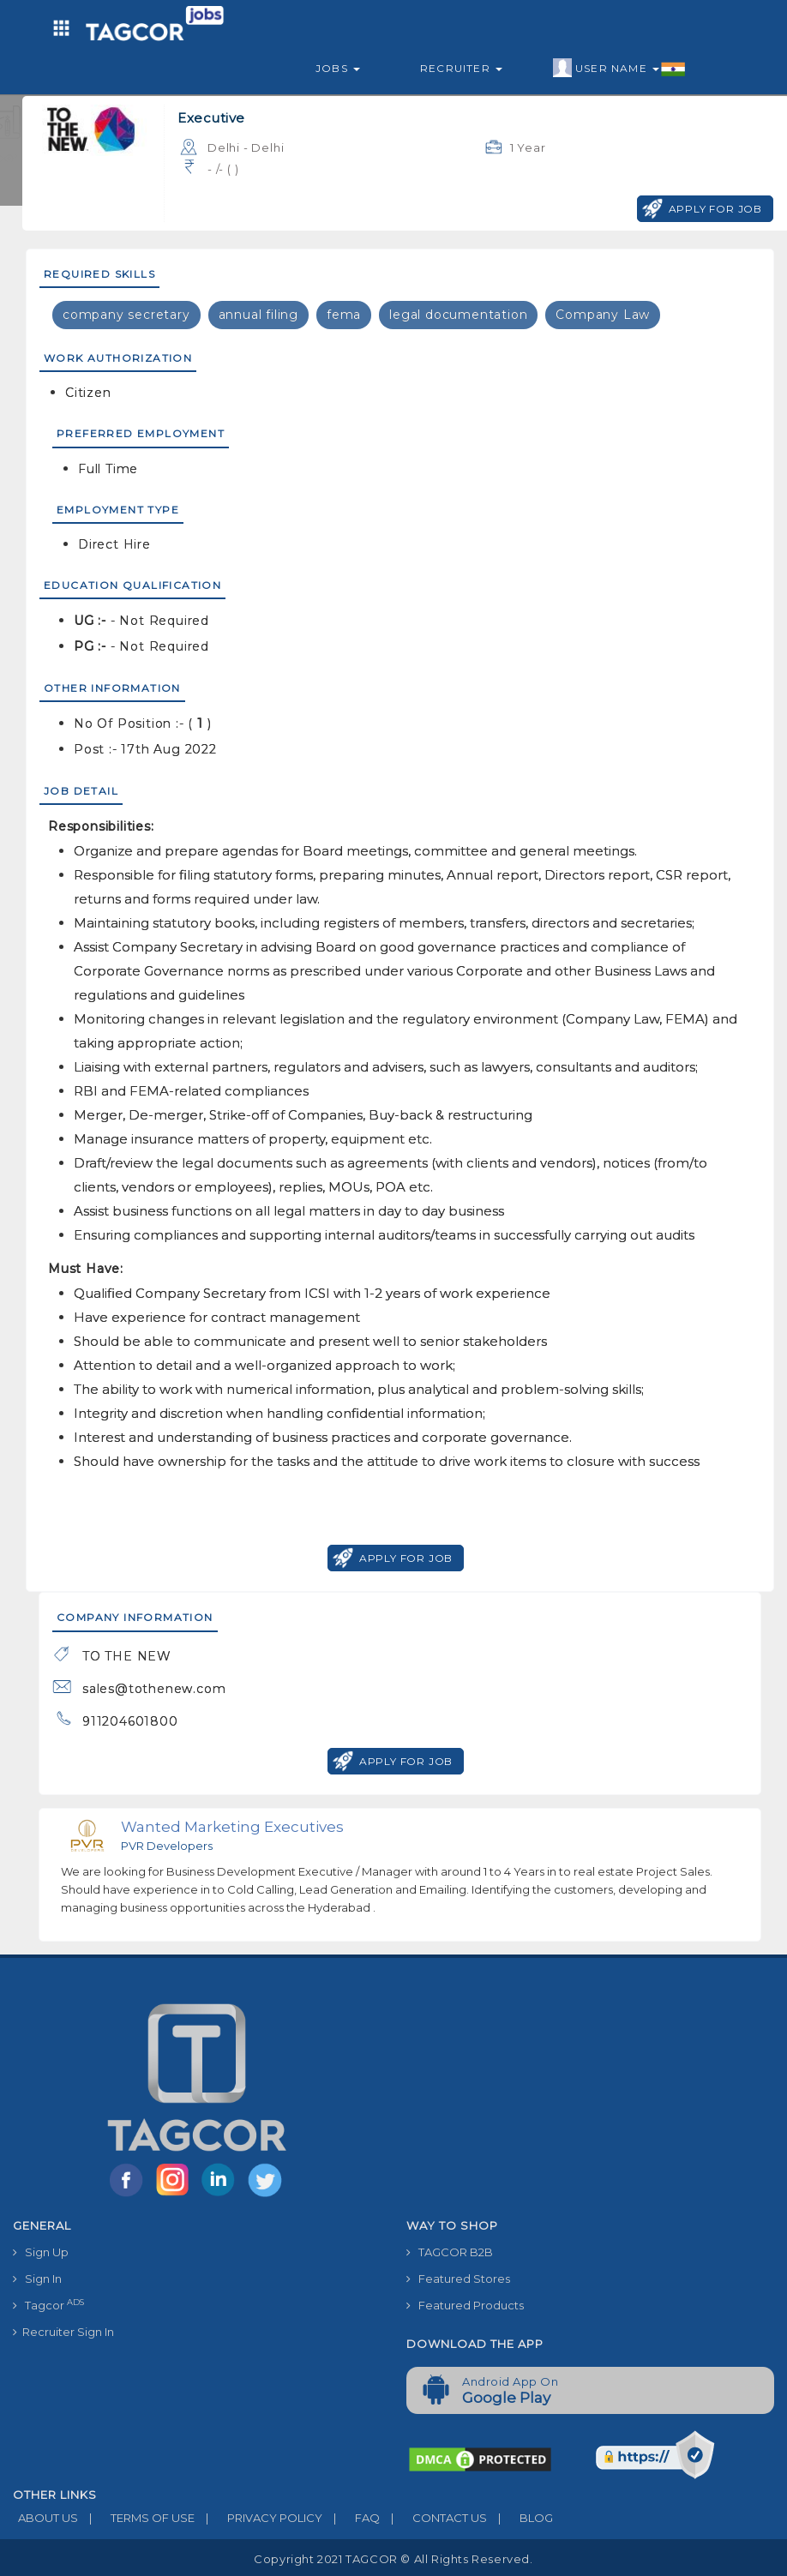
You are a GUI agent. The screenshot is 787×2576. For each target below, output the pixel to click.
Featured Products (465, 2305)
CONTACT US (433, 2518)
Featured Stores (458, 2278)
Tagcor (48, 2304)
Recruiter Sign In (63, 2332)
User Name (619, 68)
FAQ (351, 2518)
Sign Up (41, 2252)
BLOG (520, 2518)
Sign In (37, 2278)
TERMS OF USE (136, 2518)
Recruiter (461, 68)
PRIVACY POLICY (258, 2518)
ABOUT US (45, 2518)
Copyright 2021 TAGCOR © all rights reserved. (393, 2559)
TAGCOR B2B (449, 2252)
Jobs (337, 68)
